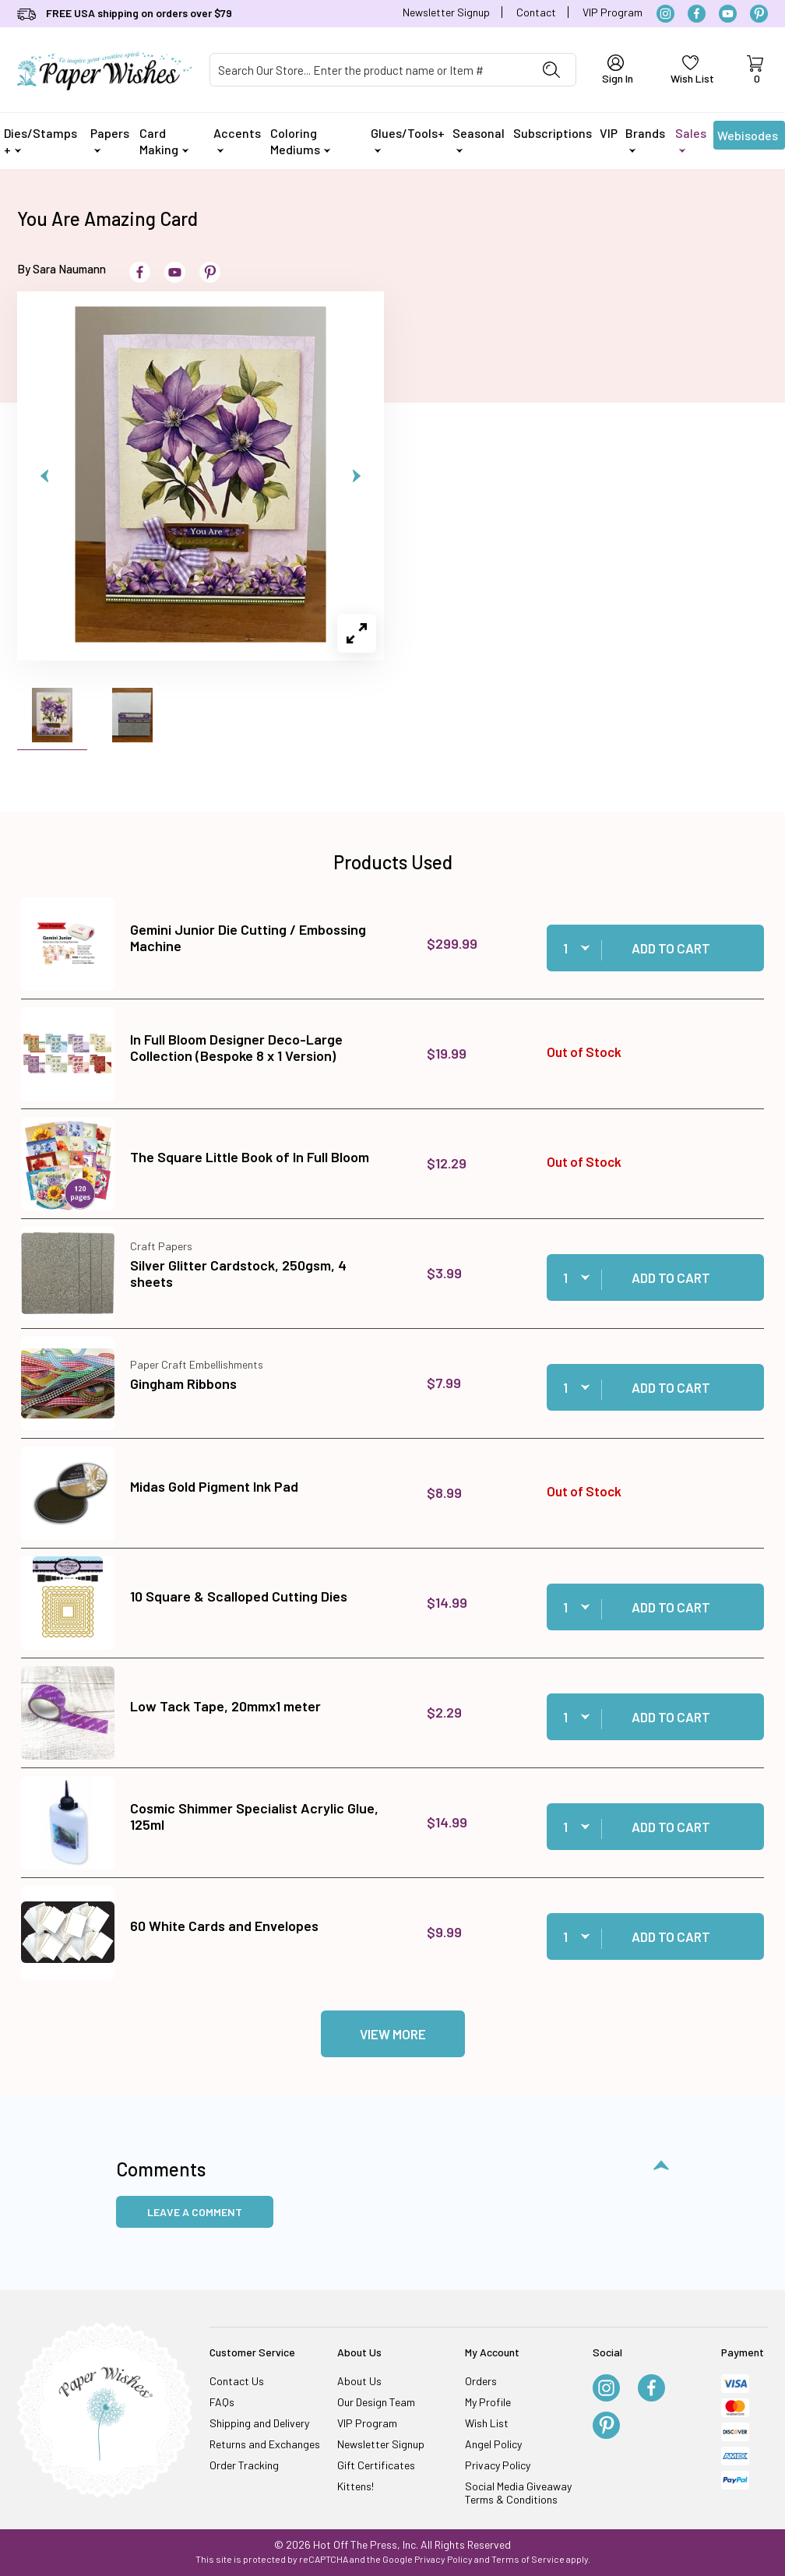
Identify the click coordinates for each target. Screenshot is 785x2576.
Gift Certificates (376, 2465)
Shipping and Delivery (259, 2423)
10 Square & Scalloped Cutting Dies (238, 1596)
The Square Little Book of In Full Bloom (249, 1156)
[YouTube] (728, 14)
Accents (237, 139)
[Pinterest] (759, 14)
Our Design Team (376, 2402)
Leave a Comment (194, 2211)
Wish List (487, 2423)
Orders (481, 2380)
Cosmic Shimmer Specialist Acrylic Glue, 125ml (254, 1816)
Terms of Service (528, 2558)
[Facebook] (697, 14)
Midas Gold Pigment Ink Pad (214, 1486)
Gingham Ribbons (183, 1383)
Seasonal (478, 139)
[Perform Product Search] (551, 70)
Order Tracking (244, 2465)
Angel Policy (493, 2444)
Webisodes (747, 139)
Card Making (163, 141)
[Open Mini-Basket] (755, 70)
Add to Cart (671, 948)
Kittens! (355, 2486)
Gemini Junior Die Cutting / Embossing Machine (248, 938)
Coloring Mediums (300, 141)
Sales (690, 139)
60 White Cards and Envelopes (224, 1925)
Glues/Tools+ (408, 139)
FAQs (221, 2402)
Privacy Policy (497, 2465)
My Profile (488, 2402)
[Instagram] (665, 14)
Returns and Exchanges (264, 2444)
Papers (109, 139)
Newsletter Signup (446, 12)
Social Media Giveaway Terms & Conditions (518, 2492)
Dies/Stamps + (40, 141)
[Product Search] (368, 70)
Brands (645, 139)
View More (393, 2034)
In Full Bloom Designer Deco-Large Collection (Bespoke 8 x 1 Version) (236, 1048)
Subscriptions (552, 132)
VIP (609, 132)
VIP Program (612, 12)
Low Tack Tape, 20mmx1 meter (225, 1705)
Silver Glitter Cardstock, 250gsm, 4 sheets (238, 1273)
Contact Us (236, 2380)
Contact (536, 12)
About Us (359, 2380)
